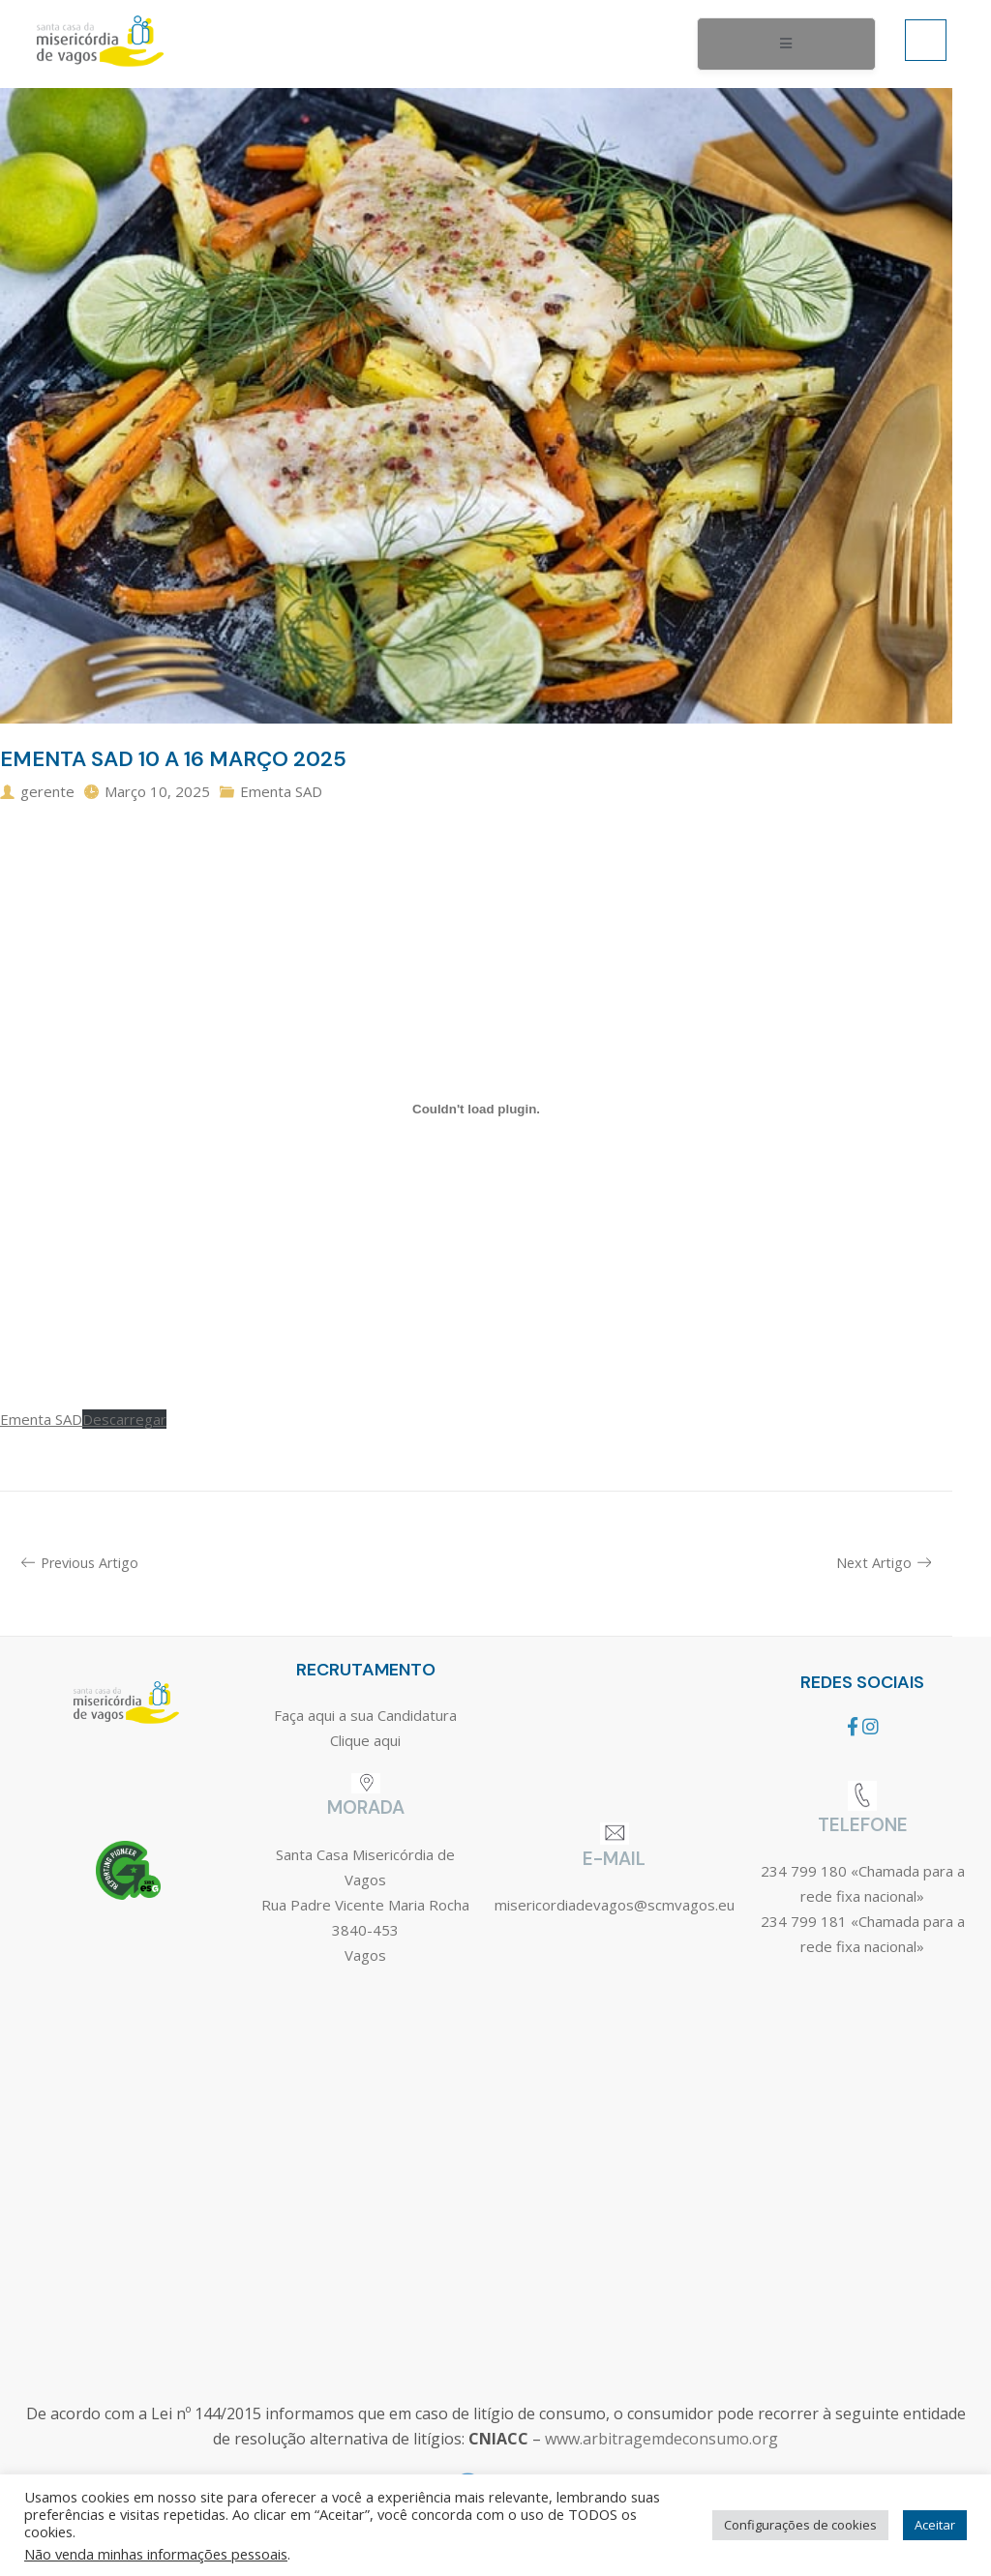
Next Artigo (883, 1563)
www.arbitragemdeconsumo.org (661, 2438)
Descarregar (124, 1419)
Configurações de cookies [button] (800, 2524)
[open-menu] (786, 44)
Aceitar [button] (935, 2524)
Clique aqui (365, 1740)
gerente (47, 791)
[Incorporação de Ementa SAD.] (476, 1109)
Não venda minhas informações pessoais (155, 2553)
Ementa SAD (281, 791)
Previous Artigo (79, 1563)
